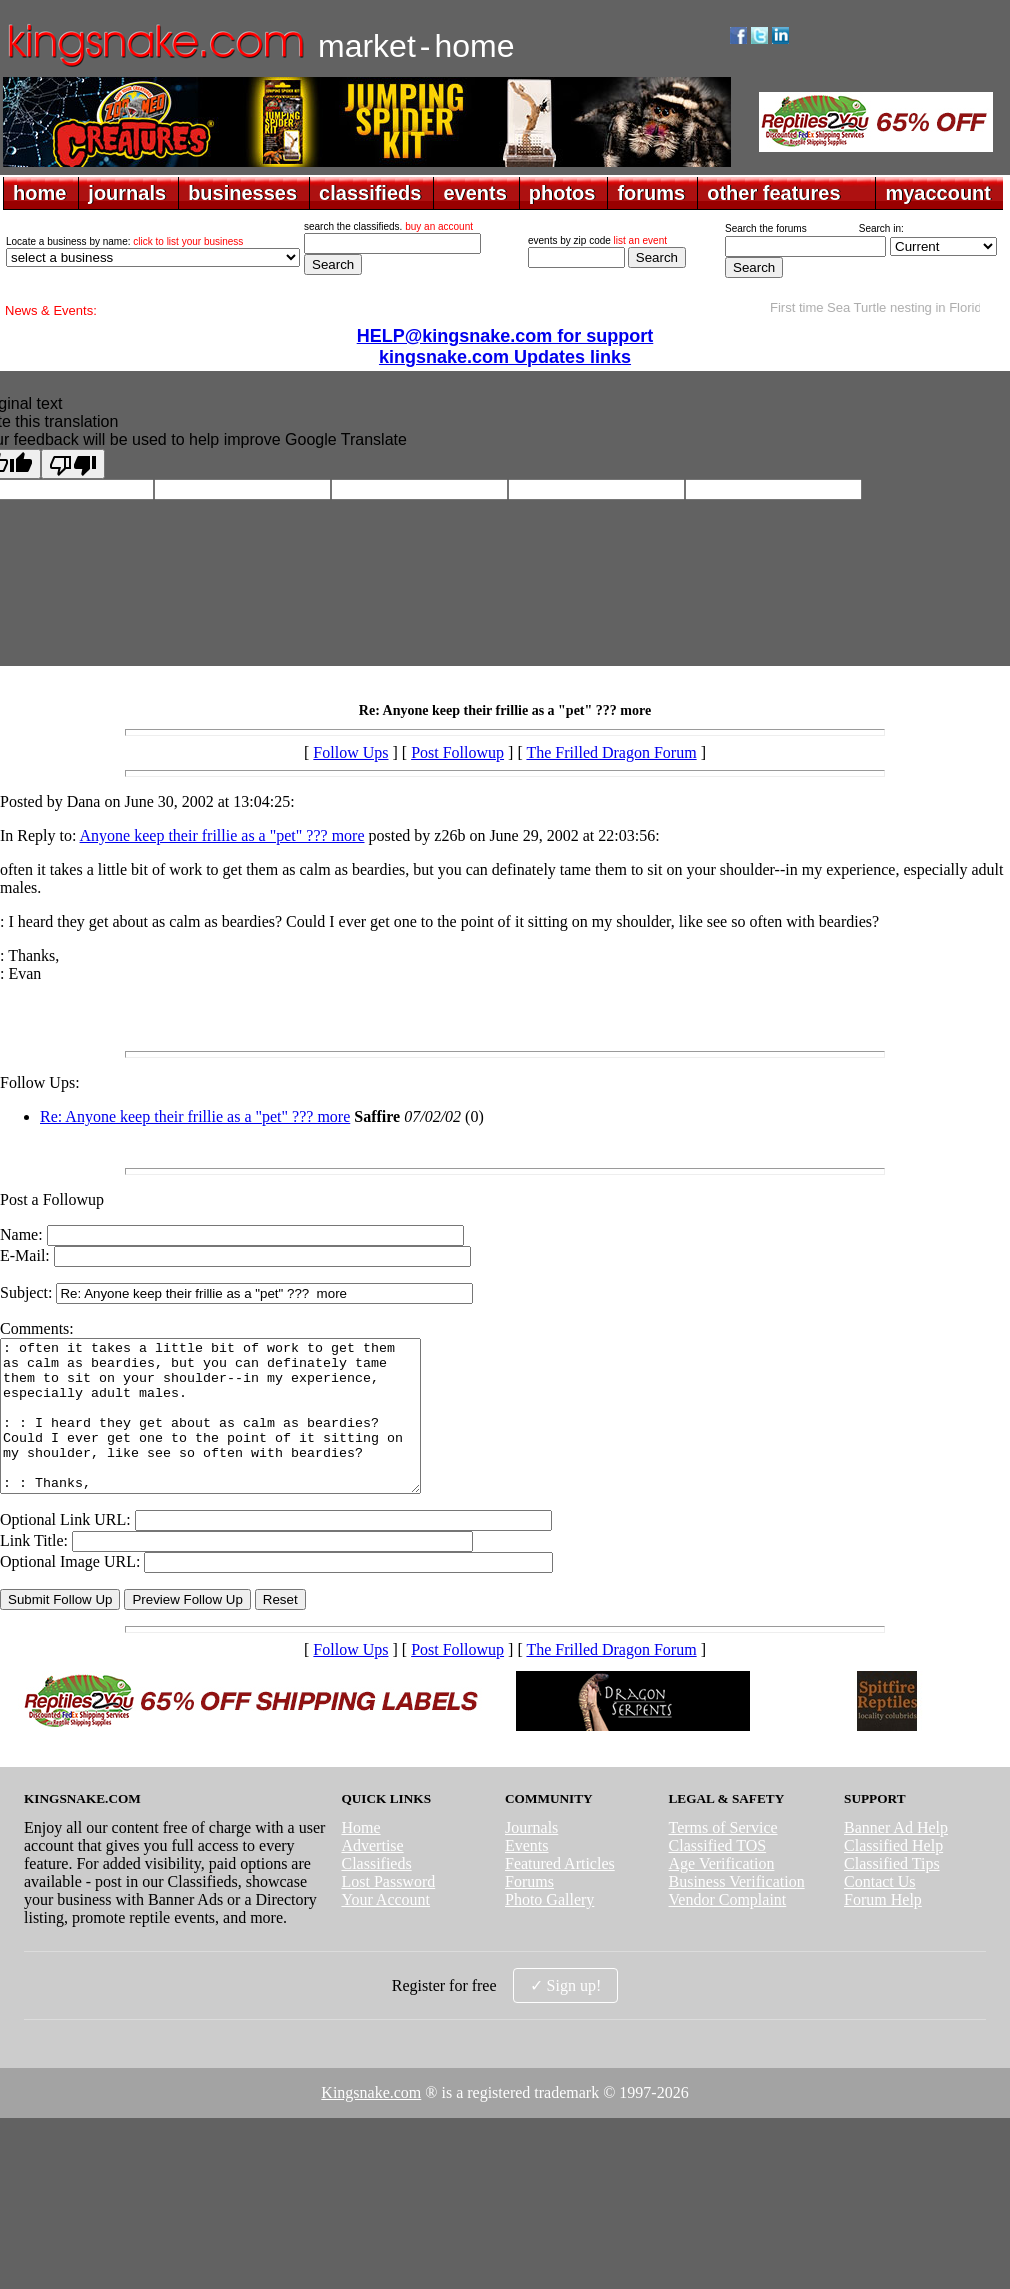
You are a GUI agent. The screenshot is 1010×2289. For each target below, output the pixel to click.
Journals (531, 1857)
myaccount (938, 193)
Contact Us (880, 1911)
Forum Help (883, 1929)
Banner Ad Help (896, 1857)
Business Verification (737, 1911)
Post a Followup (52, 1199)
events (474, 193)
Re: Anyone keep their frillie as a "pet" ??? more (195, 1116)
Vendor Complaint (728, 1929)
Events (527, 1875)
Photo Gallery (549, 1929)
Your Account (385, 1929)
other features (773, 193)
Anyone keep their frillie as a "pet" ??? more (222, 835)
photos (562, 193)
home (39, 193)
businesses (242, 193)
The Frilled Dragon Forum (611, 752)
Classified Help (893, 1875)
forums (651, 193)
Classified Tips (892, 1893)
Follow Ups (350, 752)
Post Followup (457, 752)
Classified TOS (718, 1875)
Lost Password (388, 1911)
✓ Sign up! (566, 2015)
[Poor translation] (73, 464)
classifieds (370, 193)
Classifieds (376, 1893)
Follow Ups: (40, 1082)
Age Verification (722, 1893)
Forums (529, 1911)
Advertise (372, 1875)
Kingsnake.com (371, 2122)
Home (360, 1857)
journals (127, 193)
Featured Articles (560, 1893)
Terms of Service (723, 1857)
